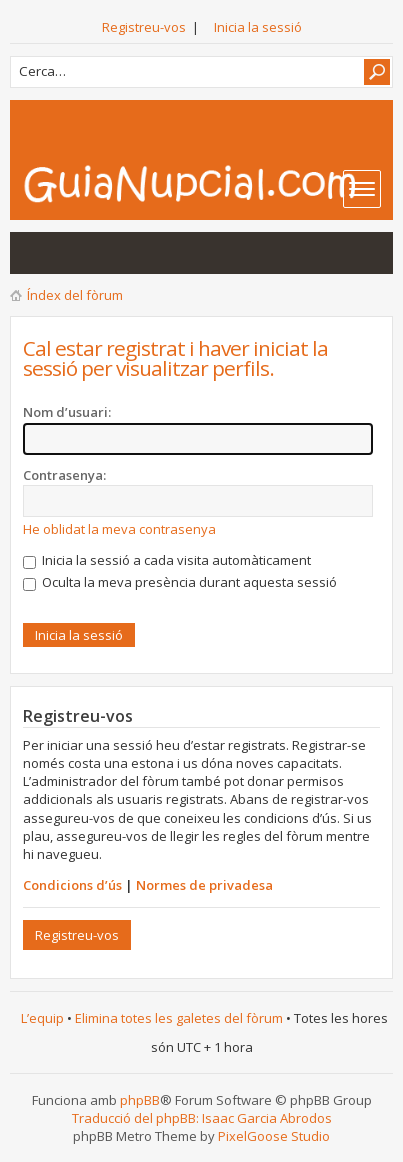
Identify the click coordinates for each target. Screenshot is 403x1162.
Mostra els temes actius (76, 253)
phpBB (140, 1100)
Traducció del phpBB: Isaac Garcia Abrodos (202, 1118)
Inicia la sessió (258, 27)
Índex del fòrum (75, 295)
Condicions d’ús (72, 885)
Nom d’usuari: (67, 412)
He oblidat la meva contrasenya (119, 529)
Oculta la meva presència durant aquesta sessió (180, 582)
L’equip (42, 1018)
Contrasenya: (64, 475)
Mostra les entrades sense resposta (36, 253)
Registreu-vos (144, 27)
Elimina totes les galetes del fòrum (179, 1018)
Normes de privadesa (204, 885)
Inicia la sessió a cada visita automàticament (167, 560)
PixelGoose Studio (274, 1136)
